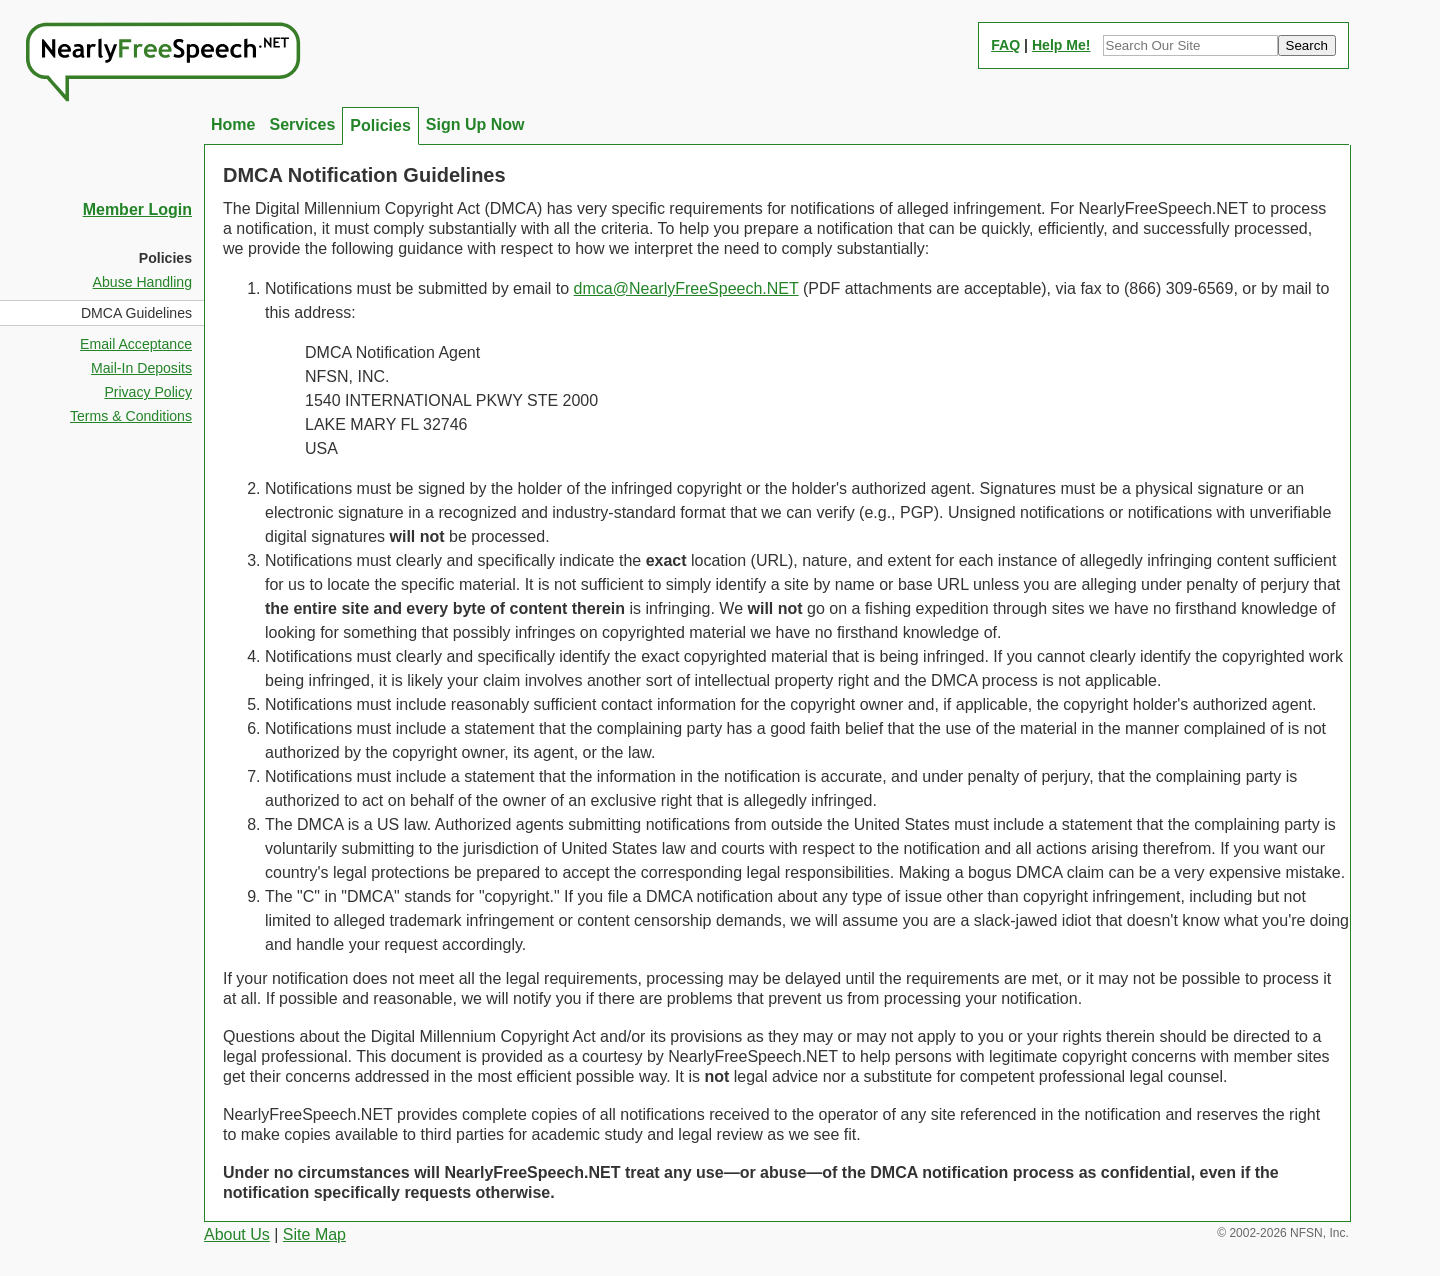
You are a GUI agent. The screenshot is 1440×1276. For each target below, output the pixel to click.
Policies (380, 125)
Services (302, 124)
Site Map (314, 1234)
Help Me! (1061, 45)
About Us (237, 1234)
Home (233, 124)
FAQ (1005, 45)
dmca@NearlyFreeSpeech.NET (686, 288)
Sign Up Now (475, 124)
